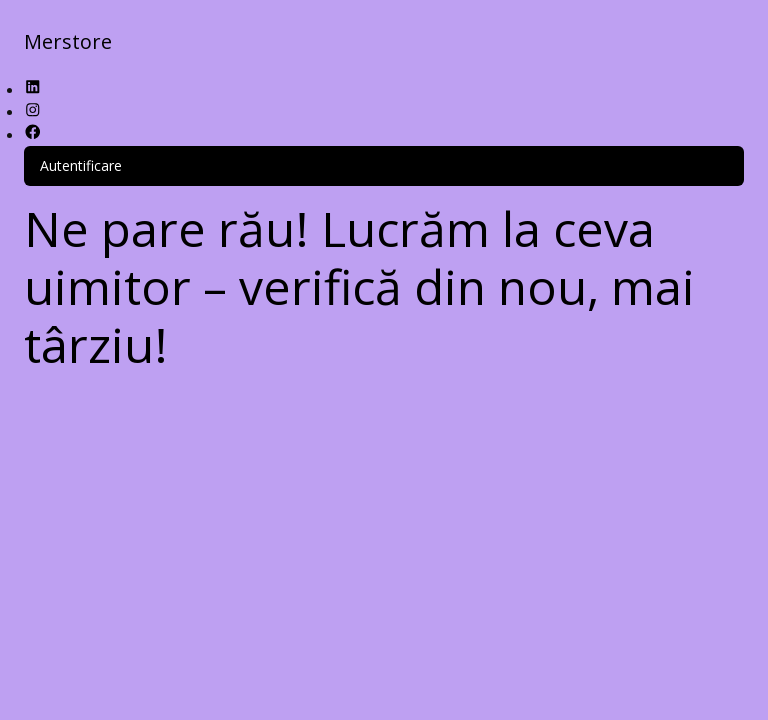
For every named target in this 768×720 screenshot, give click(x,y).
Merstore (68, 41)
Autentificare (81, 165)
